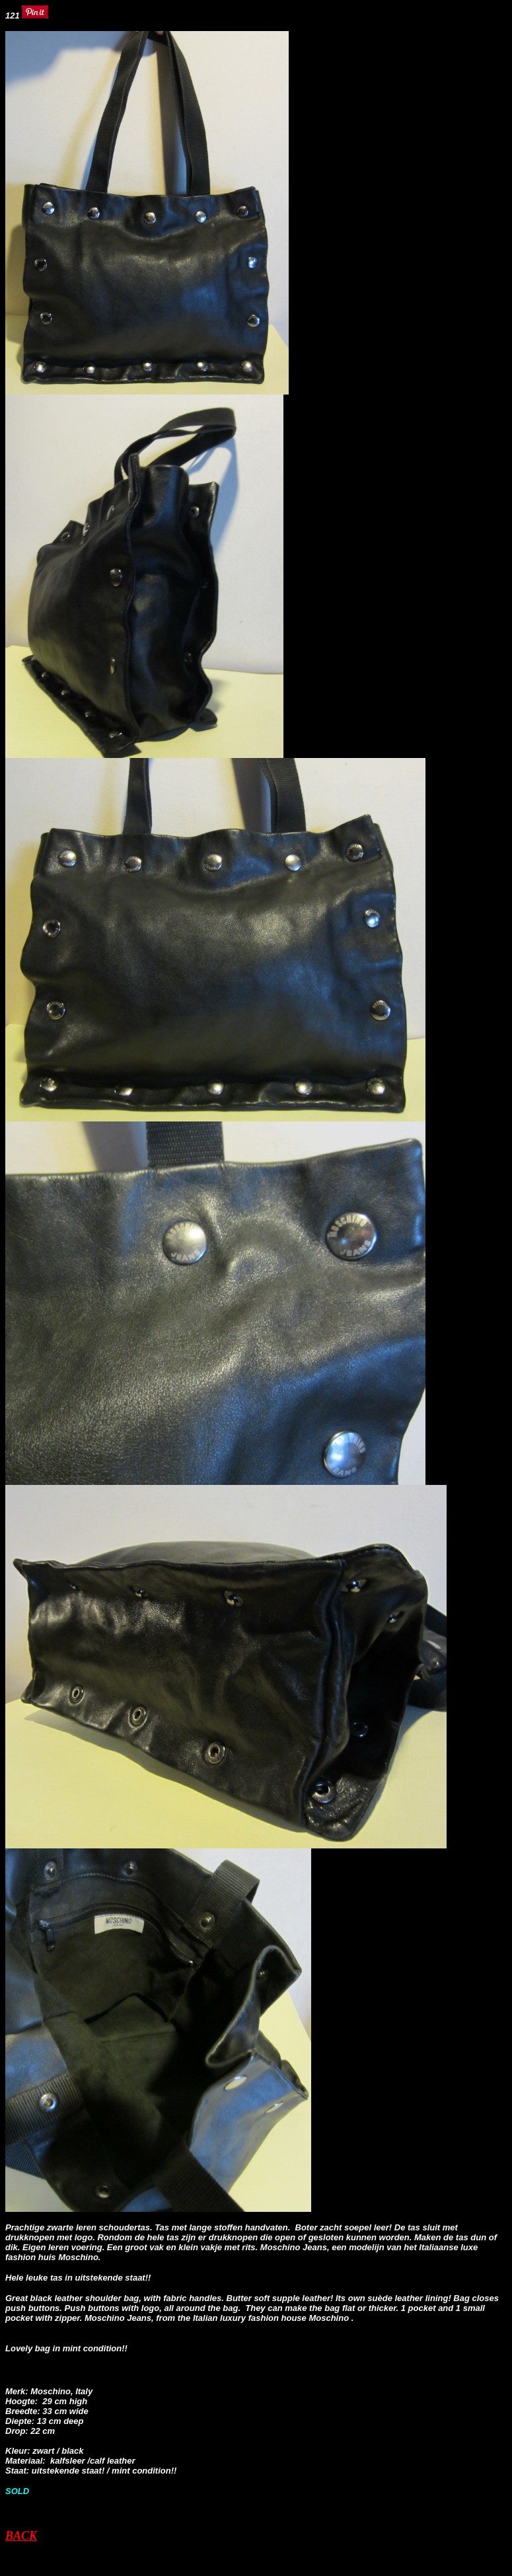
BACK (21, 2535)
